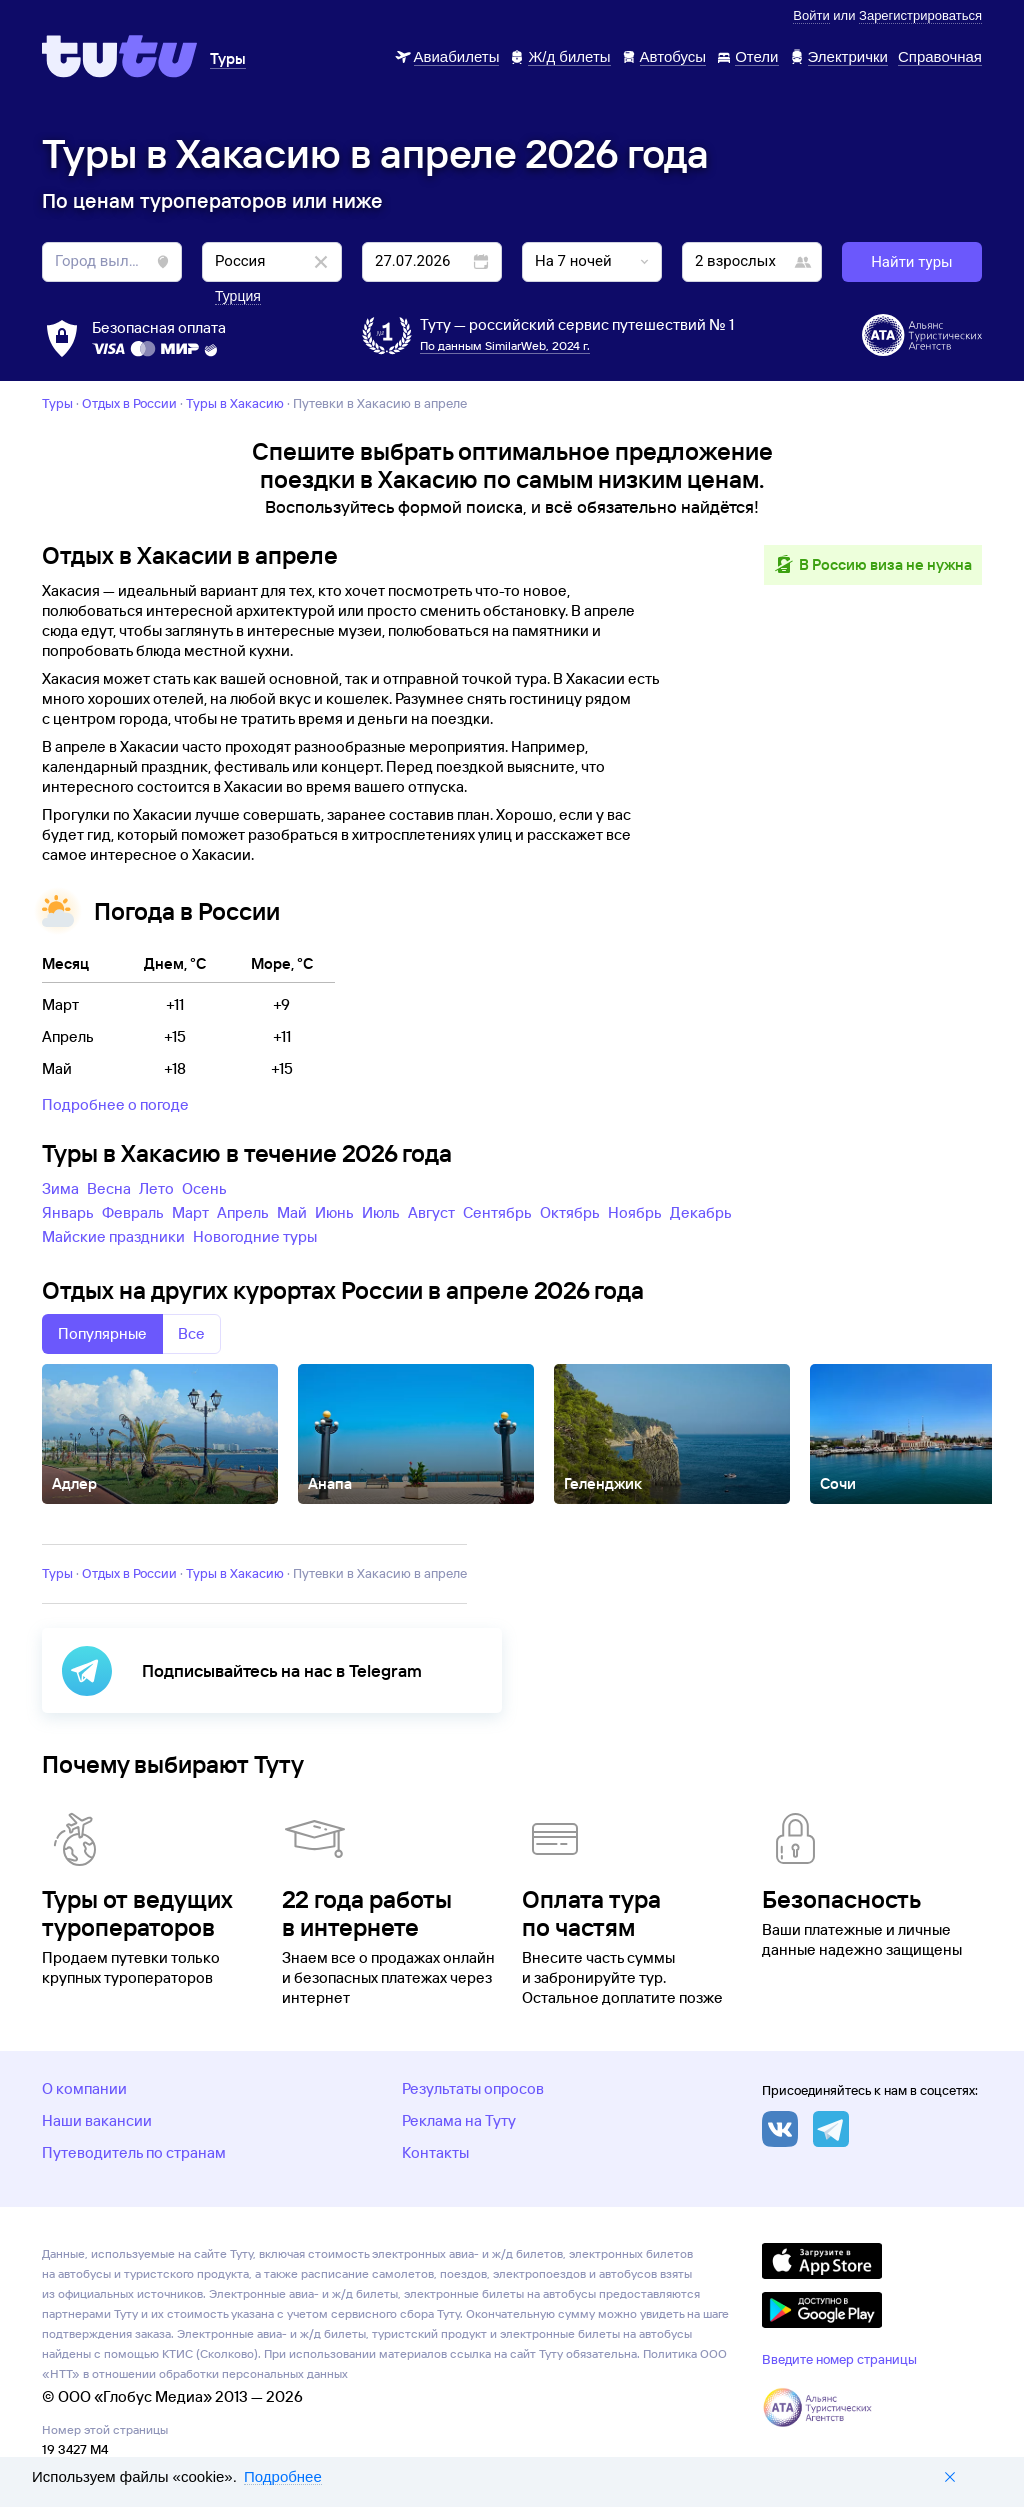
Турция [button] (238, 296)
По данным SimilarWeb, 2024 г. (505, 345)
